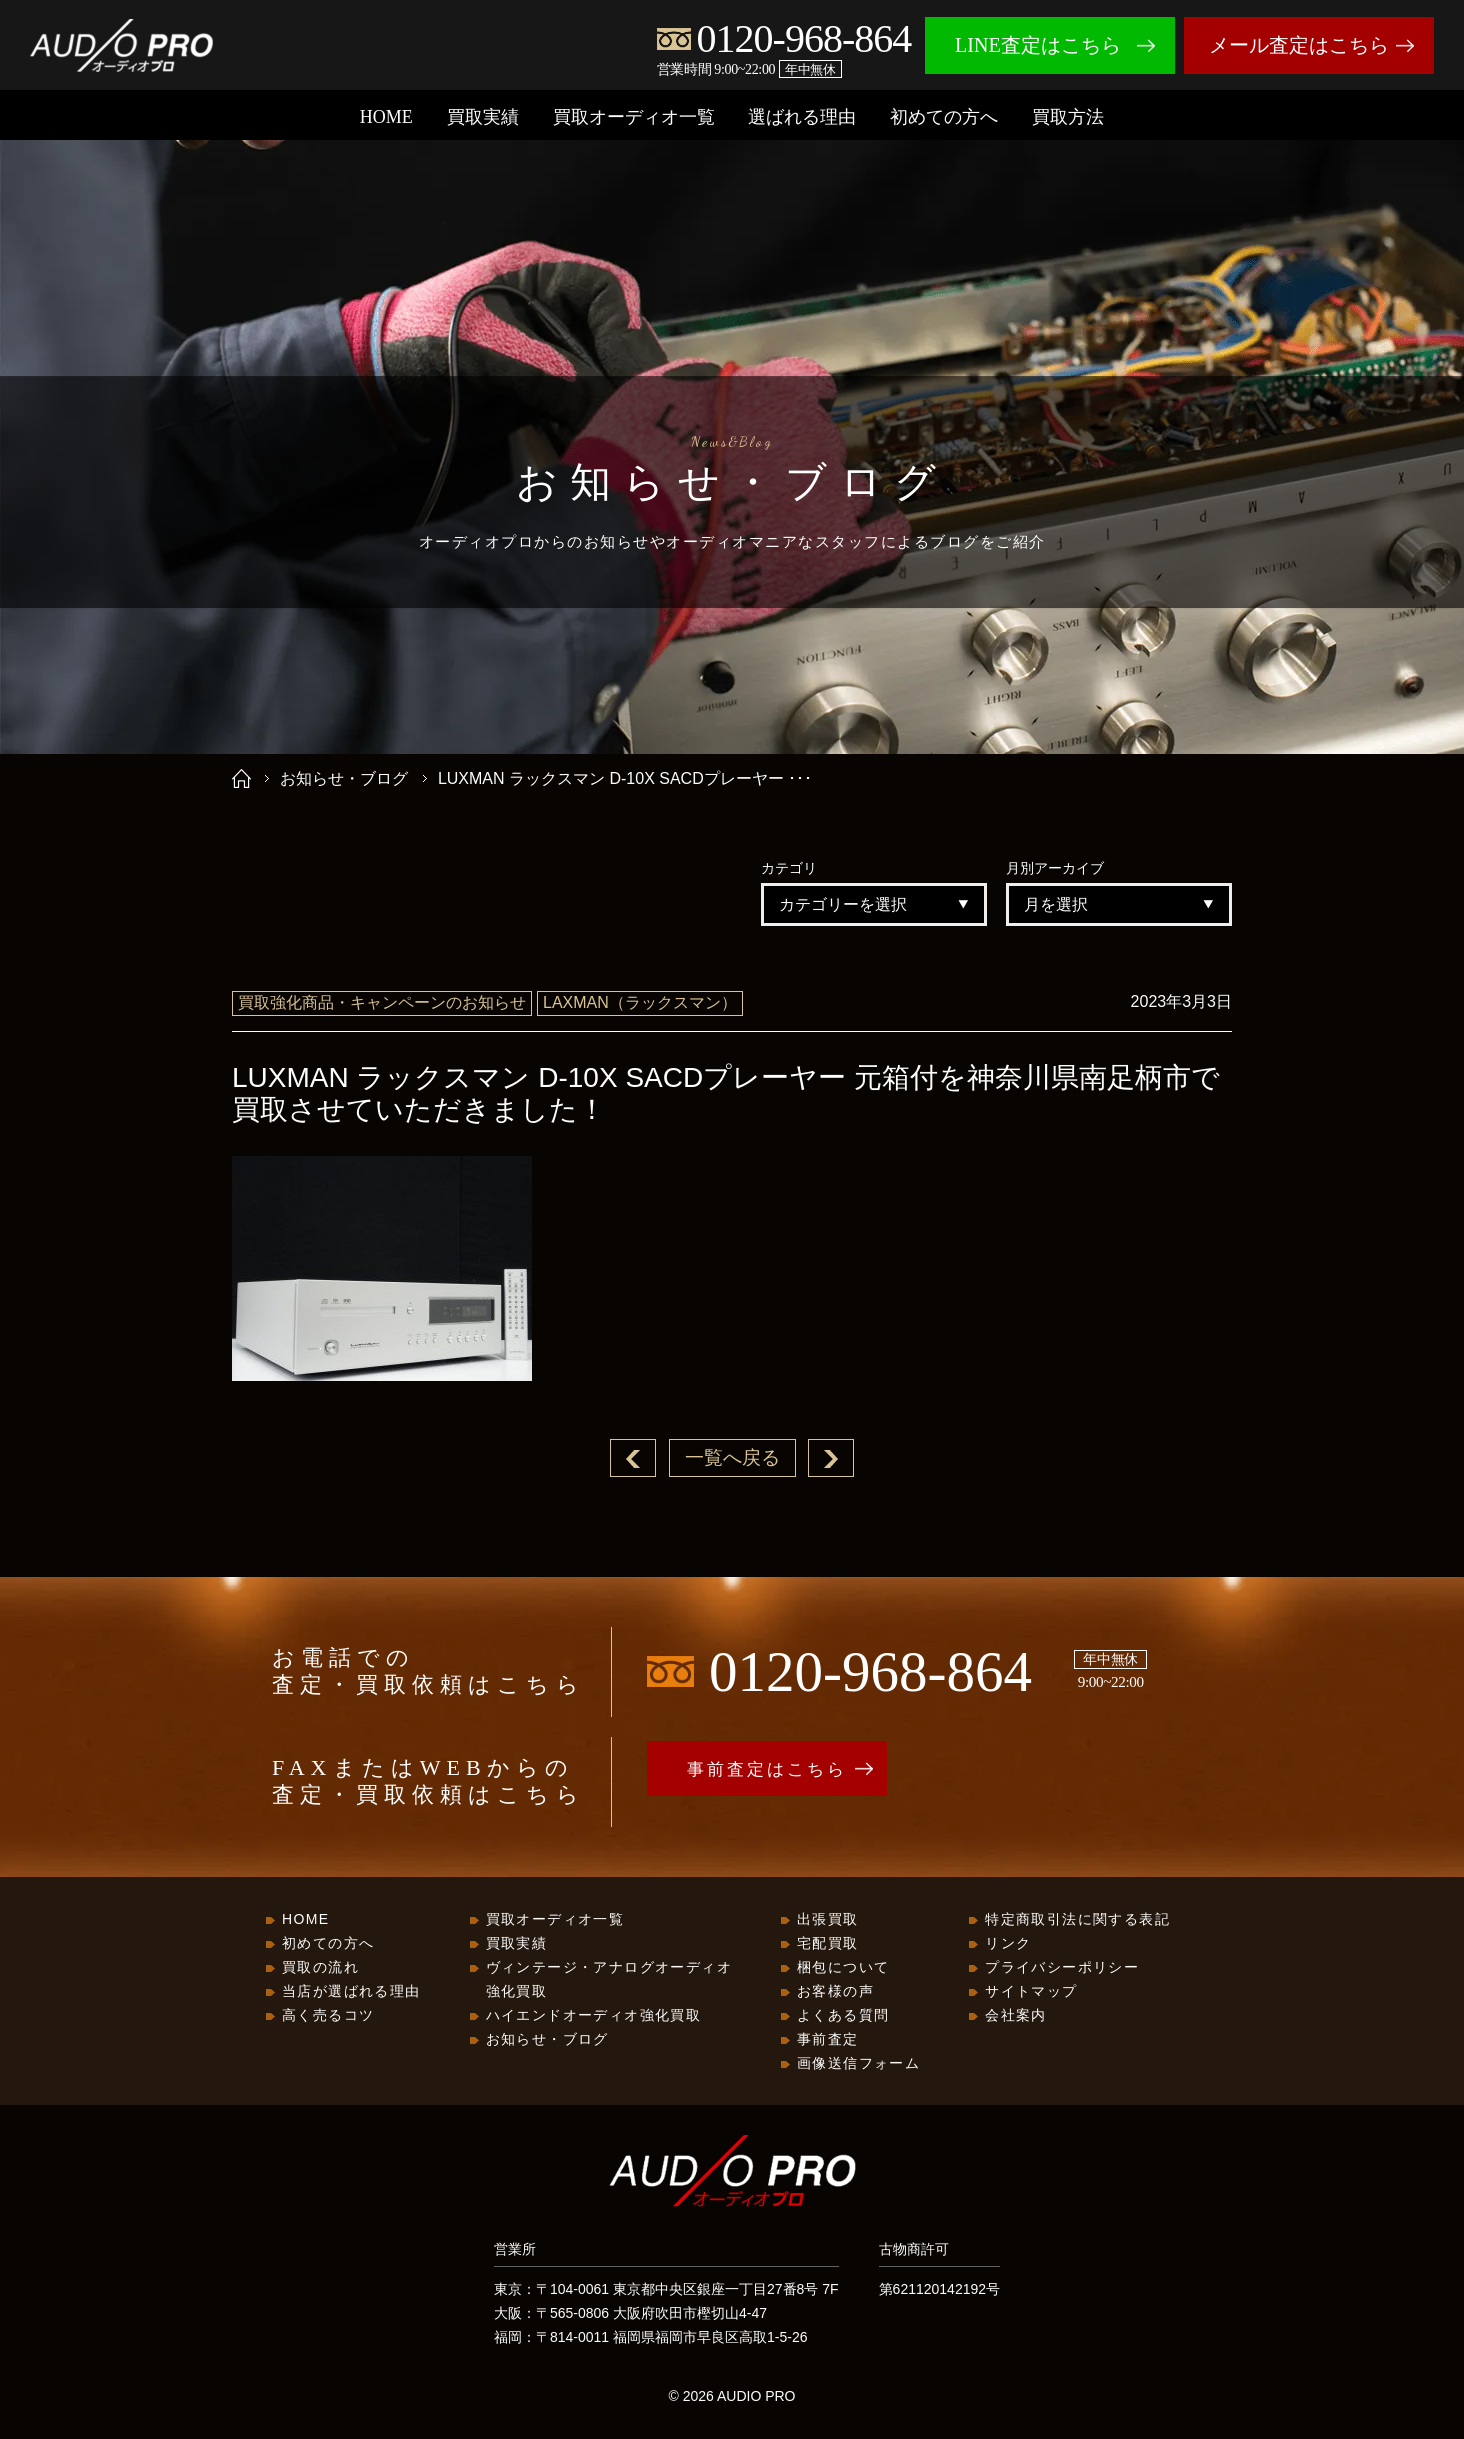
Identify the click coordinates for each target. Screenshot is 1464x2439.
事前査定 (828, 2040)
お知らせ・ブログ (344, 778)
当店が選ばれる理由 (351, 1992)
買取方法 (1068, 117)
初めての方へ (944, 117)
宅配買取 (828, 1944)
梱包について (843, 1968)
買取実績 (483, 117)
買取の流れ (320, 1968)
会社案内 (1016, 2016)
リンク (1008, 1944)
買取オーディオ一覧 (634, 117)
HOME (386, 117)
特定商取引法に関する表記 (1077, 1920)
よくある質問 (843, 2016)
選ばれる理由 (802, 117)
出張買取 (828, 1920)
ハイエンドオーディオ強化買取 (594, 2016)
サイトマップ (1031, 1992)
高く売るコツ (328, 2016)
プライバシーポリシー (1062, 1968)
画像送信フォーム (858, 2064)
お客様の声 (835, 1992)
